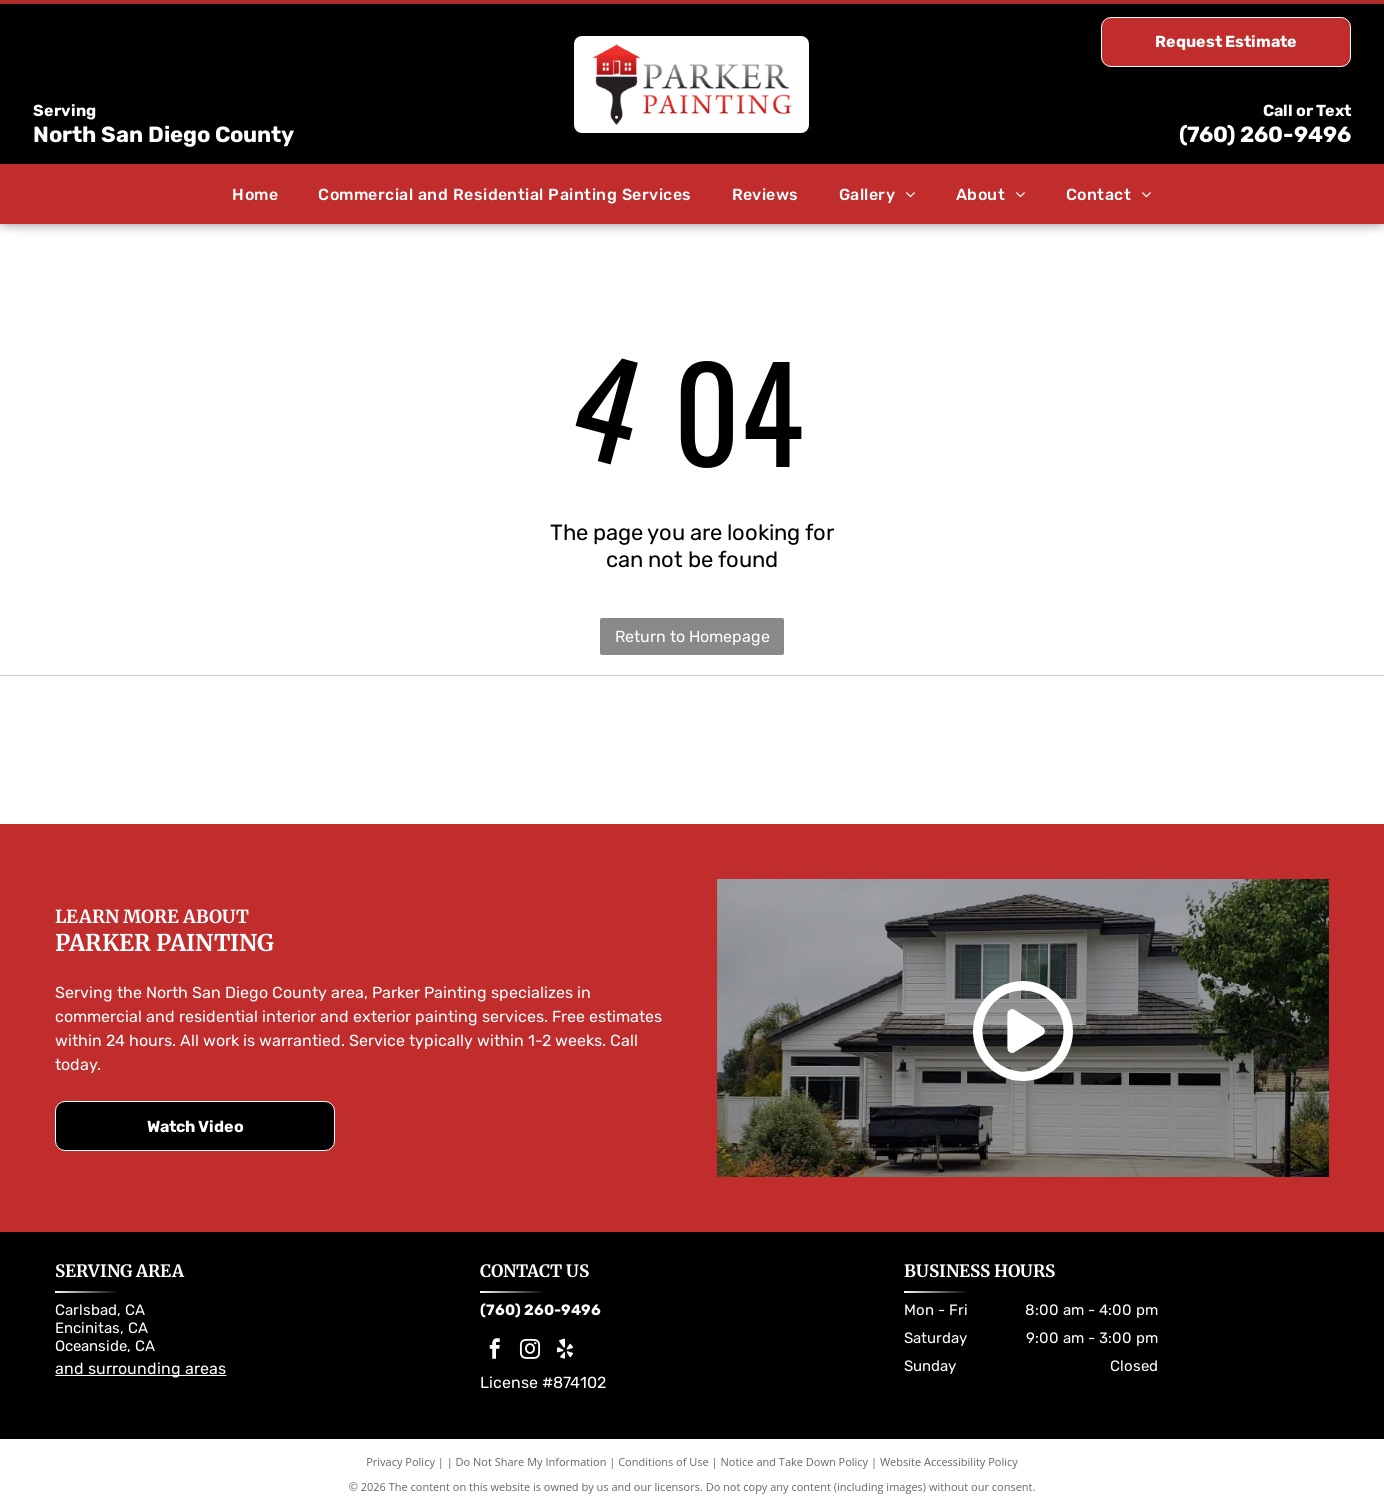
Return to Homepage (692, 636)
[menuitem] (255, 193)
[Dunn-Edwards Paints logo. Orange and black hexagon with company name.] (1010, 750)
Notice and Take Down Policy (795, 1461)
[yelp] (565, 1351)
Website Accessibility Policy (949, 1461)
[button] (504, 193)
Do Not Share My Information (531, 1461)
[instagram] (530, 1351)
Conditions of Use (663, 1461)
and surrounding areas (140, 1368)
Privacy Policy (400, 1461)
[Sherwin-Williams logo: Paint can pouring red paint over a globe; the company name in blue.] (373, 750)
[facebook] (495, 1351)
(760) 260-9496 (1265, 134)
